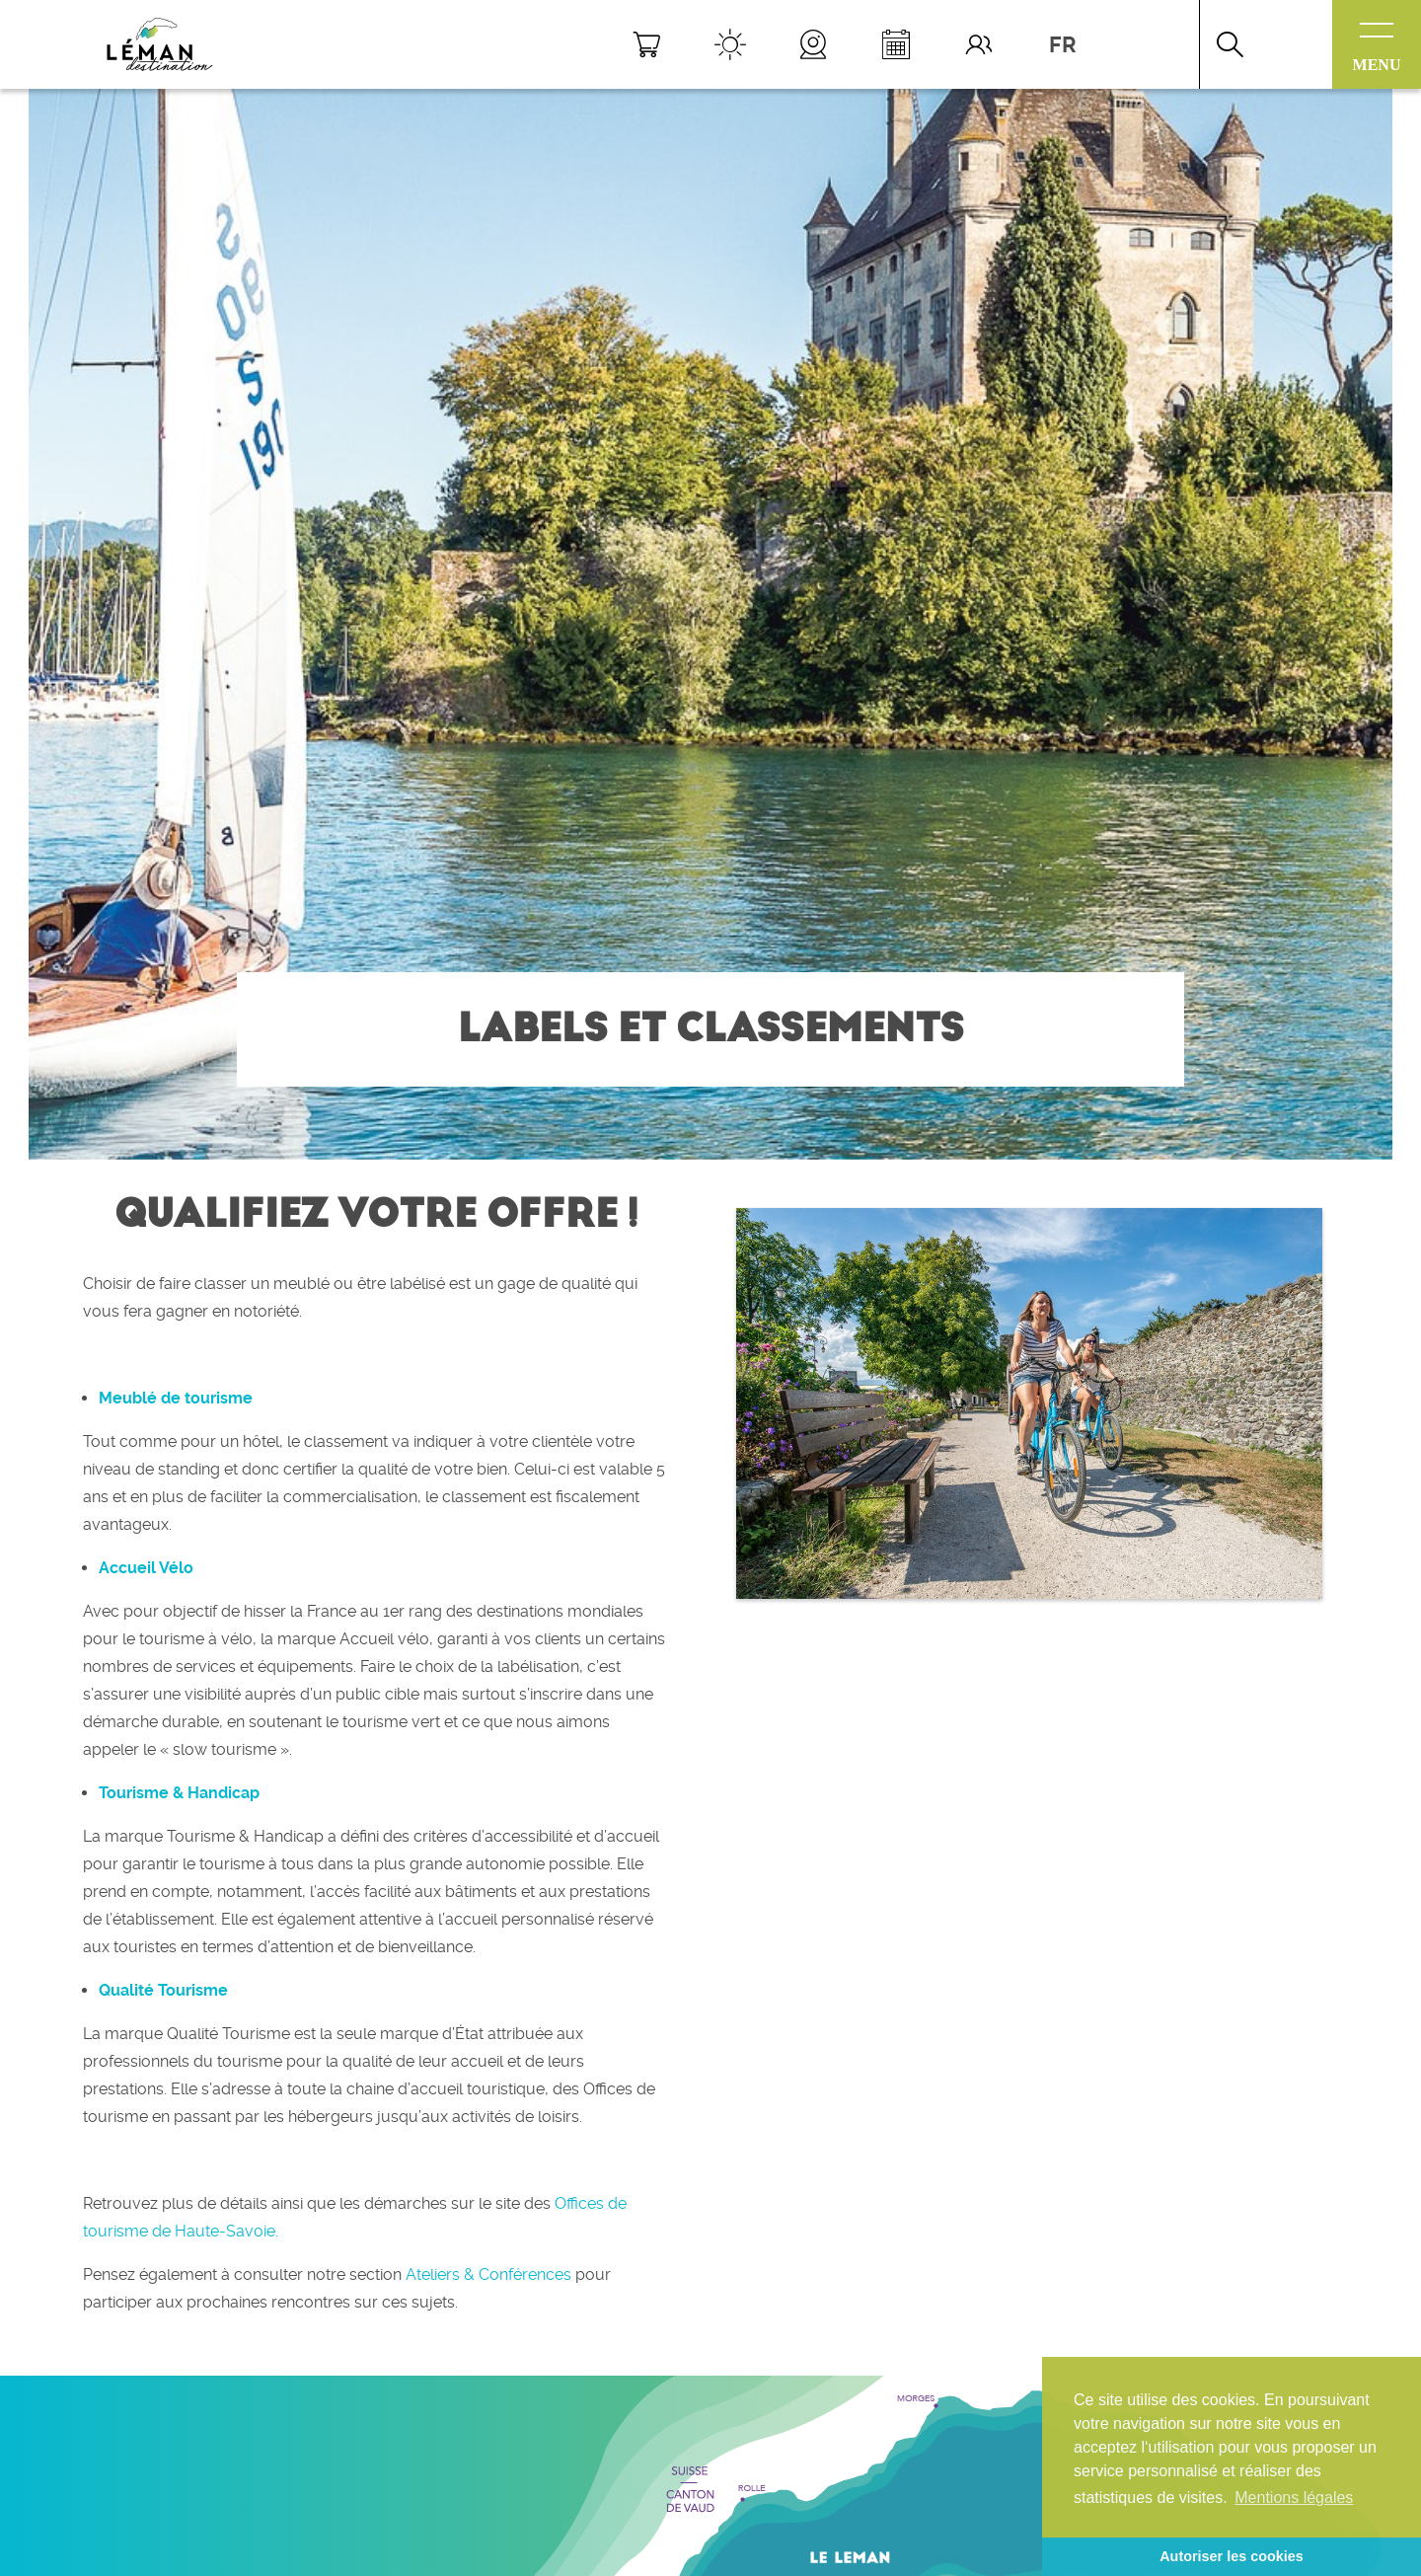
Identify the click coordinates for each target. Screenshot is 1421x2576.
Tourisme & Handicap (179, 1792)
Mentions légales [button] (1293, 2497)
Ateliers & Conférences (488, 2274)
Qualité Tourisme (163, 1990)
